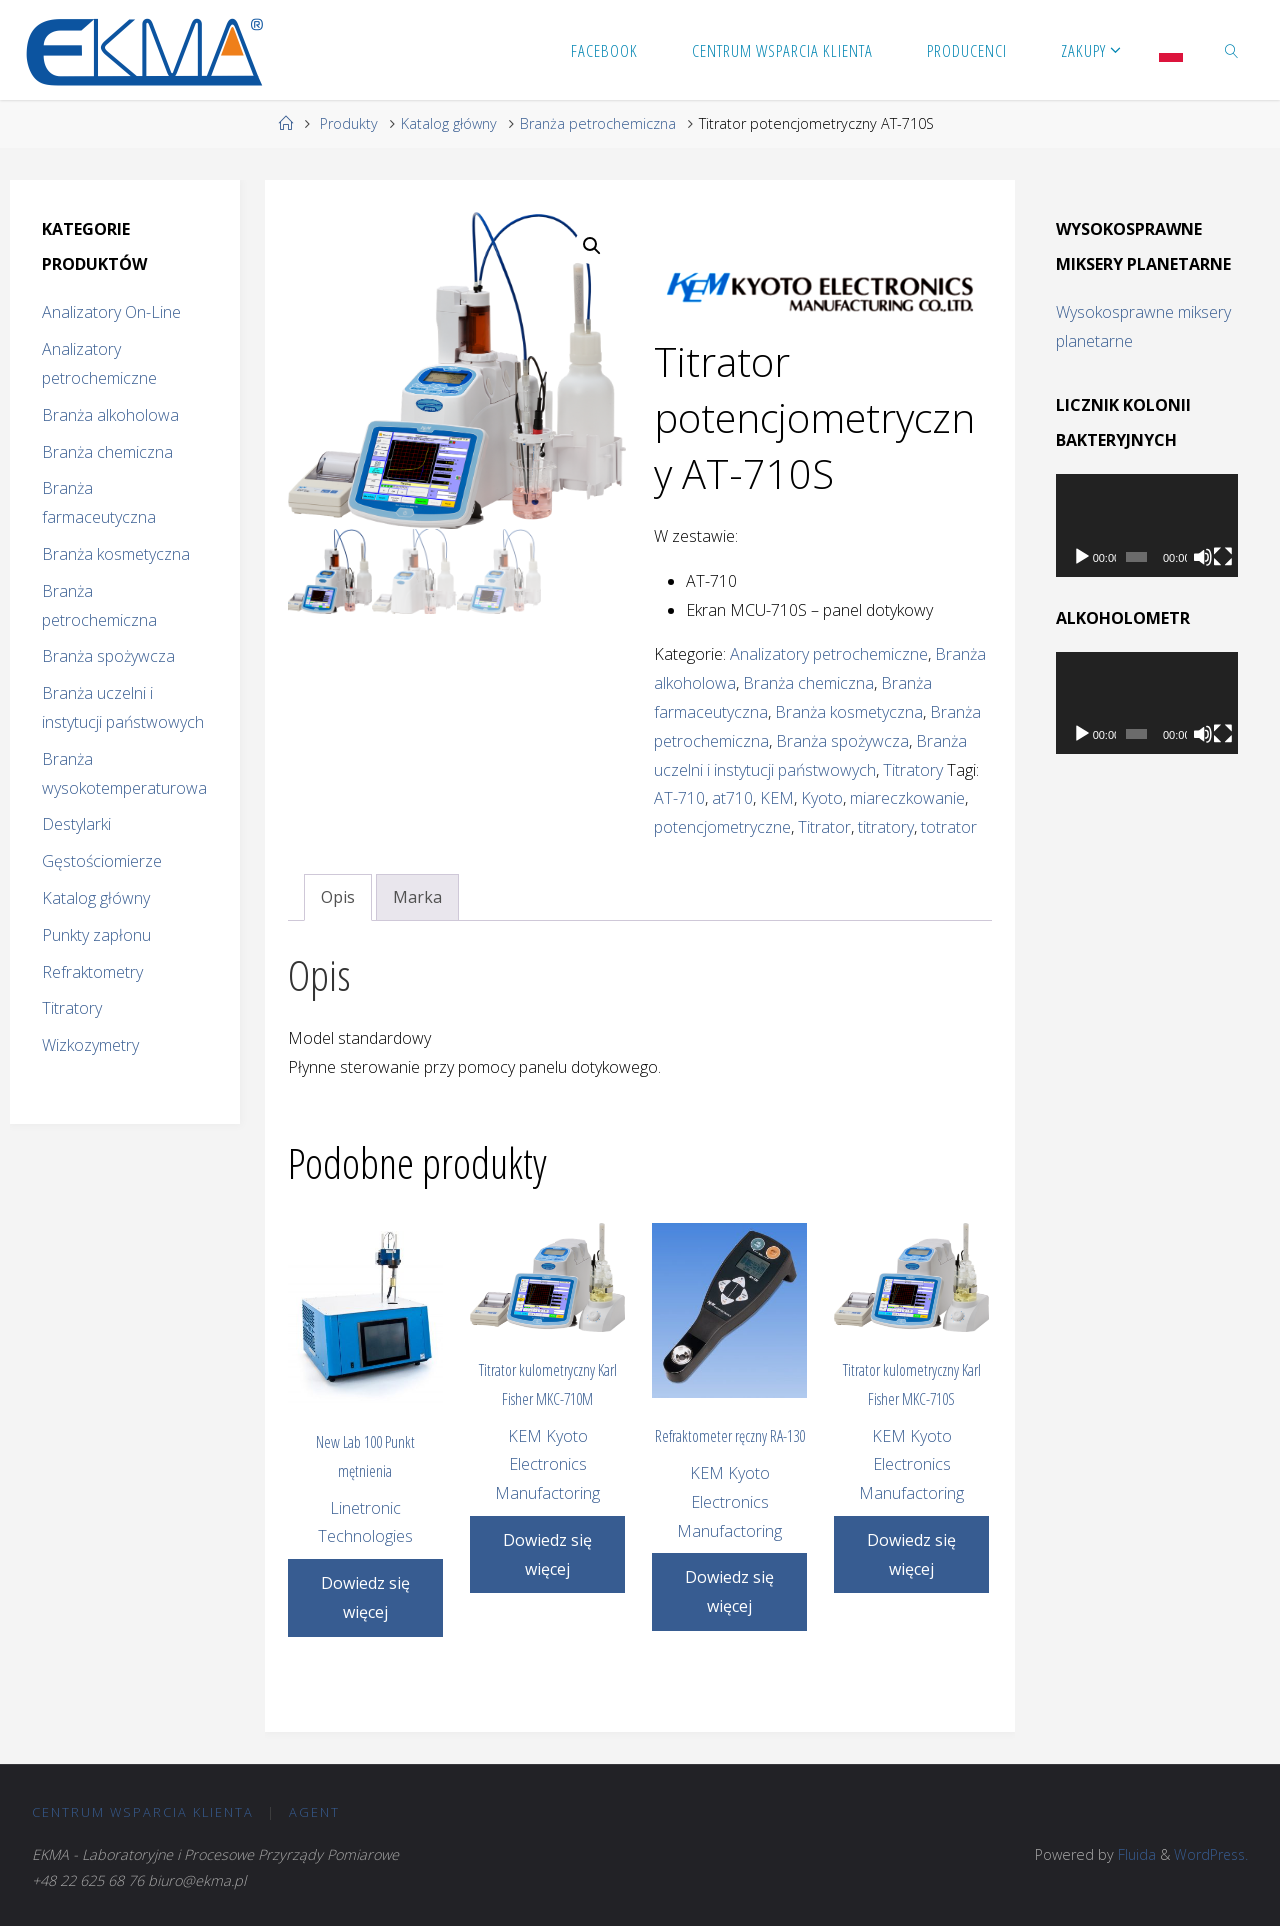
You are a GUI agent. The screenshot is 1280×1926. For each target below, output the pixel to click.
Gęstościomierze (102, 861)
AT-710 (679, 798)
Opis (338, 897)
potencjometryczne (722, 827)
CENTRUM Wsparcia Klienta (143, 1812)
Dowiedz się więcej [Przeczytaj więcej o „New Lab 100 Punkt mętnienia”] (365, 1597)
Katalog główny (449, 123)
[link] (1232, 50)
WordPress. (1209, 1854)
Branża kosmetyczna (849, 712)
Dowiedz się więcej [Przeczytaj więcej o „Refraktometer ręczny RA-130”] (729, 1591)
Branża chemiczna (808, 683)
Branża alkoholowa (110, 415)
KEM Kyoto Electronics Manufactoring (547, 1465)
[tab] (338, 897)
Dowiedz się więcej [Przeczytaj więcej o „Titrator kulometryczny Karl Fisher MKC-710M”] (547, 1554)
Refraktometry (92, 972)
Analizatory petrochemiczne (829, 654)
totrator (949, 827)
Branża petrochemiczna (598, 123)
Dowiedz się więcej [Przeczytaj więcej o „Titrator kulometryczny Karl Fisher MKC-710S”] (911, 1554)
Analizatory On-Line (111, 312)
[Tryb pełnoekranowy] (1223, 557)
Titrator (824, 827)
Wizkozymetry (90, 1045)
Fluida (1132, 1854)
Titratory (913, 770)
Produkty (349, 123)
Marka (417, 897)
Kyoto (822, 798)
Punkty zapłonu (96, 935)
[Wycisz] (1203, 557)
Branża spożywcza (842, 741)
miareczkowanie (907, 798)
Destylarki (76, 824)
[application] (1147, 525)
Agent (315, 1812)
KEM (777, 798)
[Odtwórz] (1082, 557)
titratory (886, 827)
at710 (732, 798)
